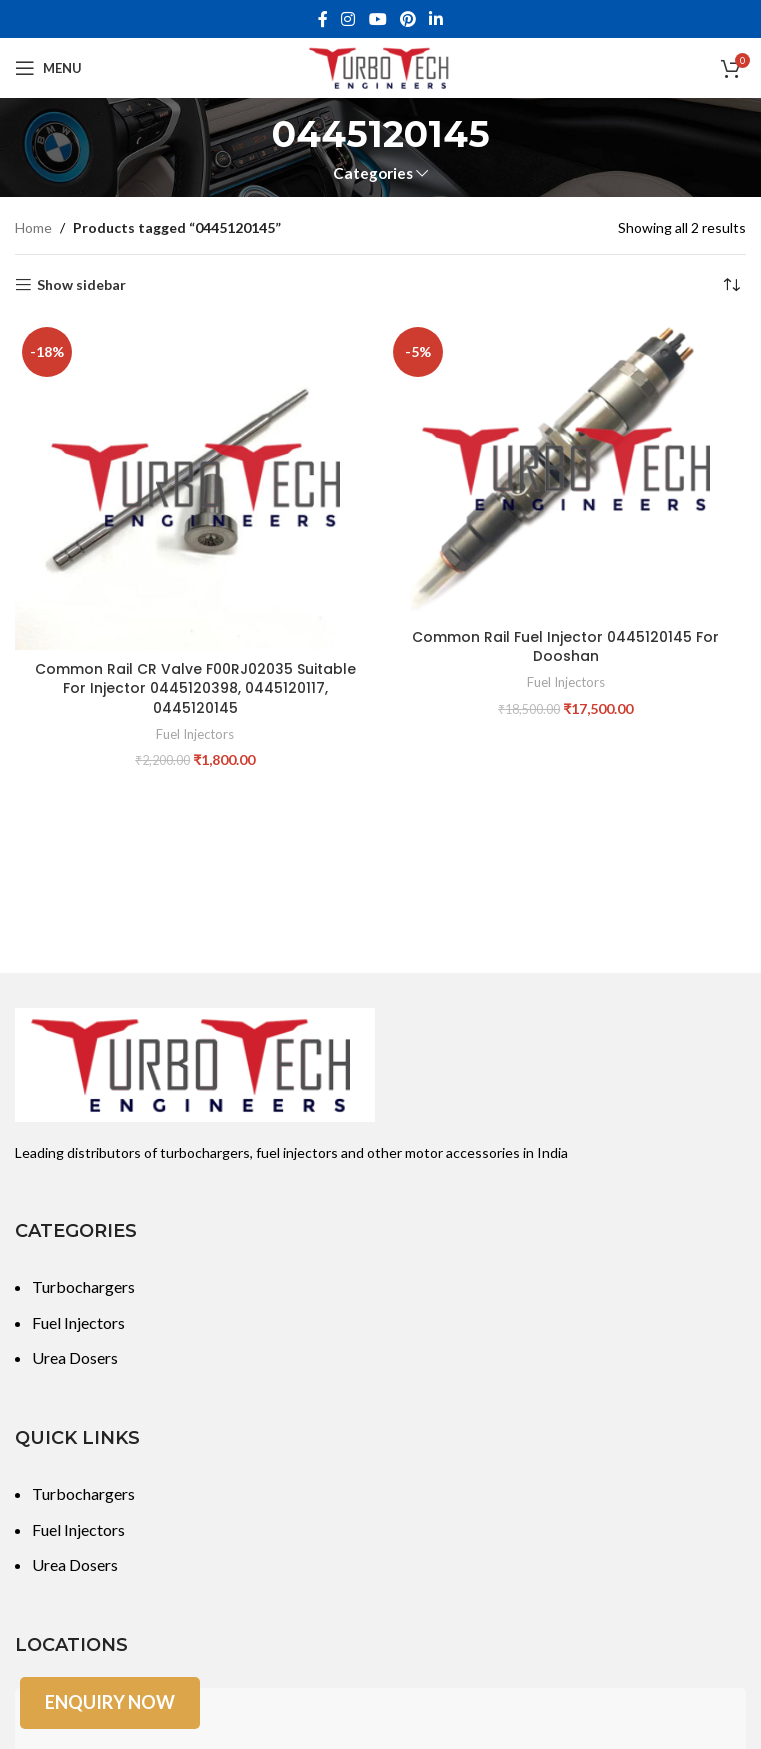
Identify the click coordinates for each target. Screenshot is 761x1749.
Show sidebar (81, 285)
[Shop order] (731, 285)
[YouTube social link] (377, 19)
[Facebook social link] (322, 19)
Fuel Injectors (195, 734)
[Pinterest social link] (407, 19)
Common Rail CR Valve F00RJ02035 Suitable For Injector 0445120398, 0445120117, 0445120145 (195, 688)
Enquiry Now (110, 1702)
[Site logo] (381, 66)
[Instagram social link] (348, 19)
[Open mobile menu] (48, 68)
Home (33, 227)
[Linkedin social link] (435, 19)
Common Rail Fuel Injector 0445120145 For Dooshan (565, 647)
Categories (373, 173)
